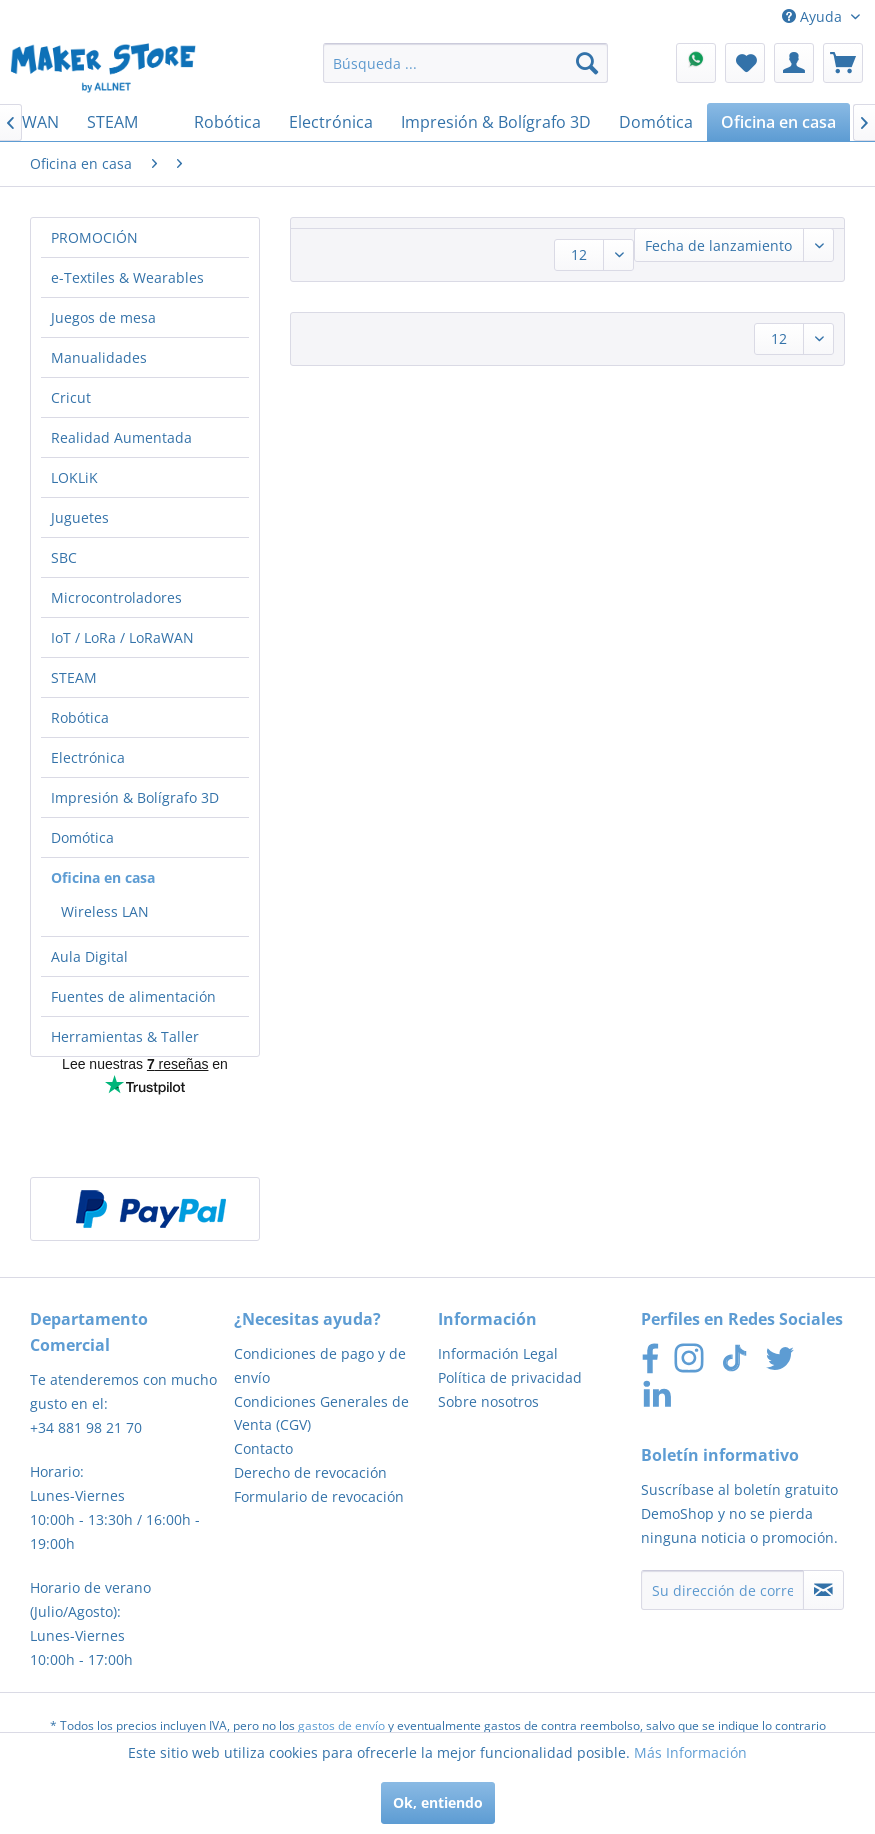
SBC (64, 557)
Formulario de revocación (319, 1496)
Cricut (71, 397)
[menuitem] (465, 63)
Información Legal (498, 1353)
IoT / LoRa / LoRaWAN (122, 637)
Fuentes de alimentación (133, 996)
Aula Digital (89, 956)
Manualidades (99, 357)
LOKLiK (74, 477)
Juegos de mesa (103, 317)
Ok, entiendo (438, 1802)
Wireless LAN (105, 911)
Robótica (80, 717)
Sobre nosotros (488, 1401)
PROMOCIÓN (94, 237)
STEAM (74, 677)
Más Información (690, 1752)
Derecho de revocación (310, 1472)
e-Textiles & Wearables (127, 277)
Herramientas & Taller (125, 1036)
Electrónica (88, 757)
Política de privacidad (510, 1377)
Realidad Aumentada (121, 437)
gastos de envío (341, 1725)
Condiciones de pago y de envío (320, 1365)
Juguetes (80, 517)
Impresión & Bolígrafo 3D (135, 797)
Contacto (263, 1448)
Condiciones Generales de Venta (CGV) (321, 1413)
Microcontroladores (116, 597)
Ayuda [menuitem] (814, 16)
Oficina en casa (103, 877)
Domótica (82, 837)
